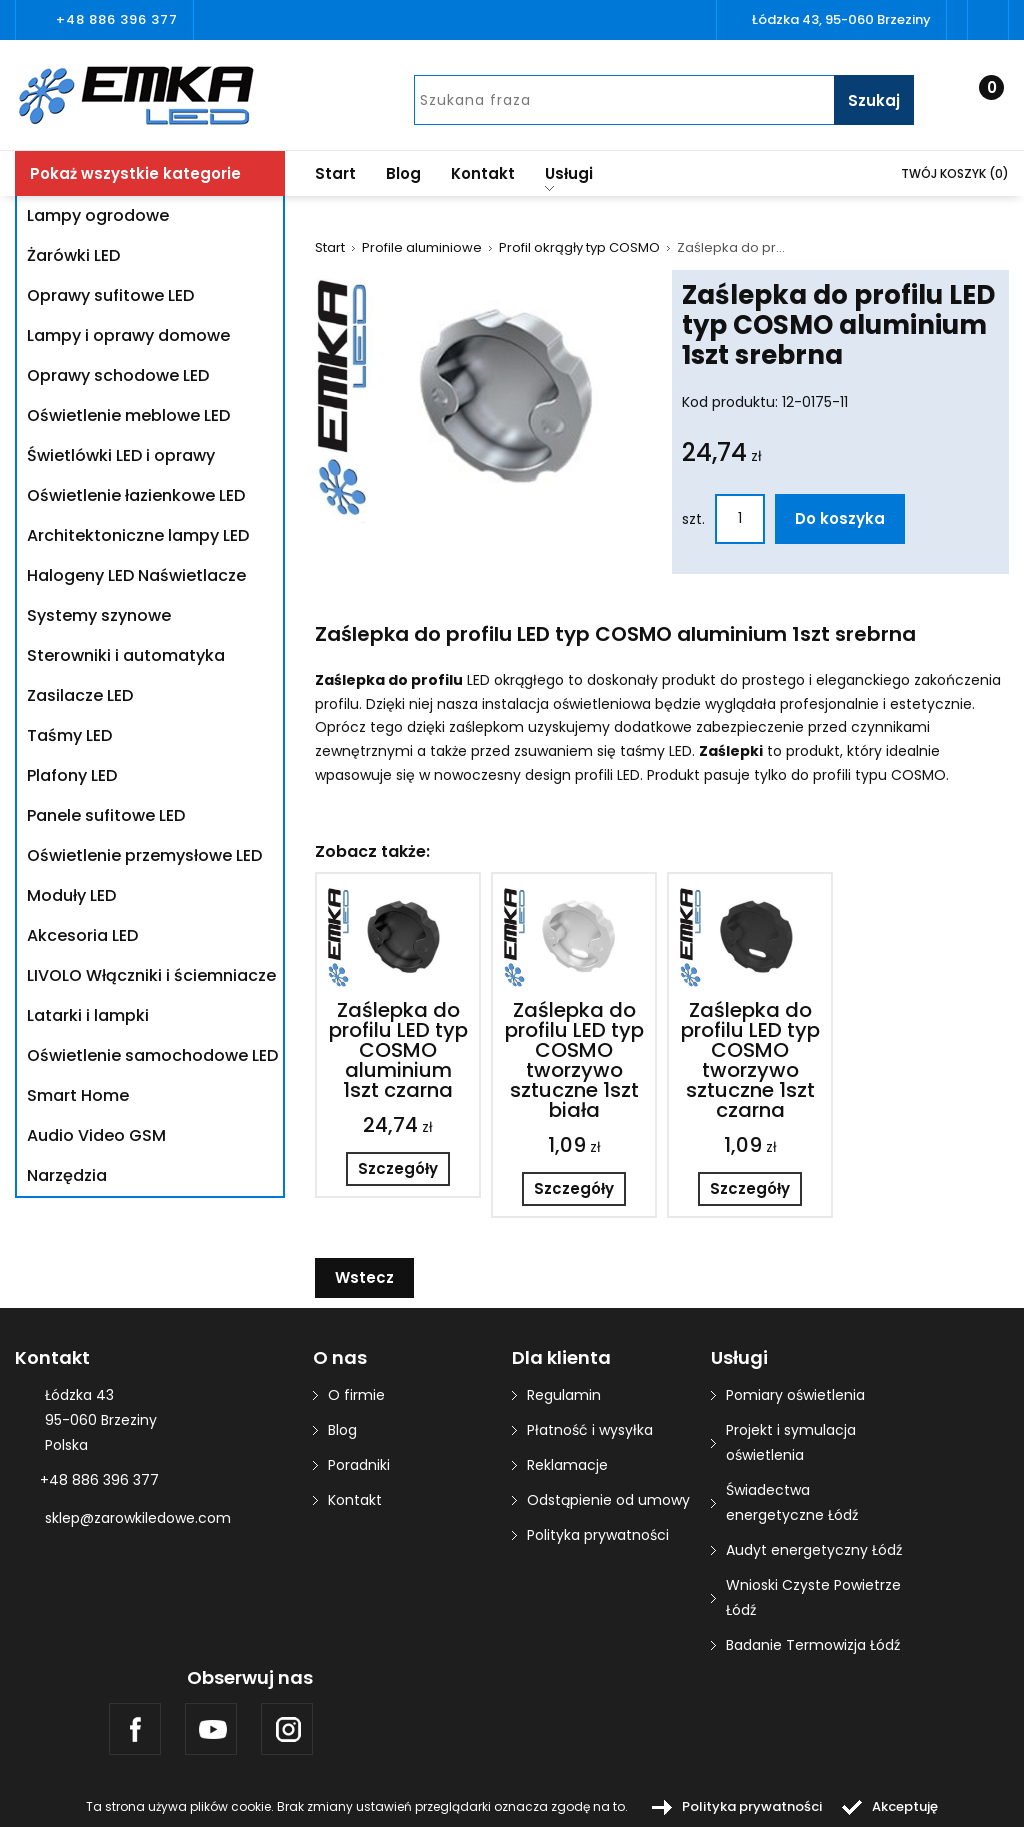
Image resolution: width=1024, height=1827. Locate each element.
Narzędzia (67, 1175)
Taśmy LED (69, 735)
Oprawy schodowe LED (118, 375)
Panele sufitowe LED (106, 815)
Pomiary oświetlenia (795, 1395)
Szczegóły (398, 1168)
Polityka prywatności (598, 1535)
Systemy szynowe (99, 615)
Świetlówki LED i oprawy (121, 455)
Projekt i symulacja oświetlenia (791, 1442)
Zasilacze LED (80, 695)
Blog (403, 173)
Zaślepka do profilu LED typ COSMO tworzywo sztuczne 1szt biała (574, 1060)
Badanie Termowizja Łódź (813, 1645)
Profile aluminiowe (422, 248)
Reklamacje (567, 1465)
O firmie (356, 1395)
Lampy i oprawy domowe (128, 335)
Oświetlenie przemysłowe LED (144, 855)
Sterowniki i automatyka (126, 655)
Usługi (569, 177)
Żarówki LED (73, 255)
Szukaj (874, 100)
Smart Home (78, 1095)
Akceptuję (905, 1806)
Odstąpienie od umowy (608, 1500)
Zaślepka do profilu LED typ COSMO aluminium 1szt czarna (398, 1050)
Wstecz (364, 1277)
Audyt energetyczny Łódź (814, 1550)
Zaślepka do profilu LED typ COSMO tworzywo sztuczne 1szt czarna (750, 1060)
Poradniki (359, 1465)
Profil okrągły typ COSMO (579, 248)
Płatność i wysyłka (590, 1430)
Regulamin (564, 1395)
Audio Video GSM (96, 1135)
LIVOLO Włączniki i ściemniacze (151, 975)
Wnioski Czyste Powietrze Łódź (813, 1597)
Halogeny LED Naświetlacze (136, 575)
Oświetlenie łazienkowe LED (136, 495)
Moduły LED (71, 895)
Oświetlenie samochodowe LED (152, 1055)
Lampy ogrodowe (98, 215)
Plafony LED (72, 775)
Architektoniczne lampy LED (138, 535)
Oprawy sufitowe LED (110, 295)
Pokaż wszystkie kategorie (135, 173)
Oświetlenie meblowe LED (128, 415)
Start (335, 173)
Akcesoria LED (82, 935)
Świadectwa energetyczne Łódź (792, 1502)
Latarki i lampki (88, 1015)
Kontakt (483, 173)
